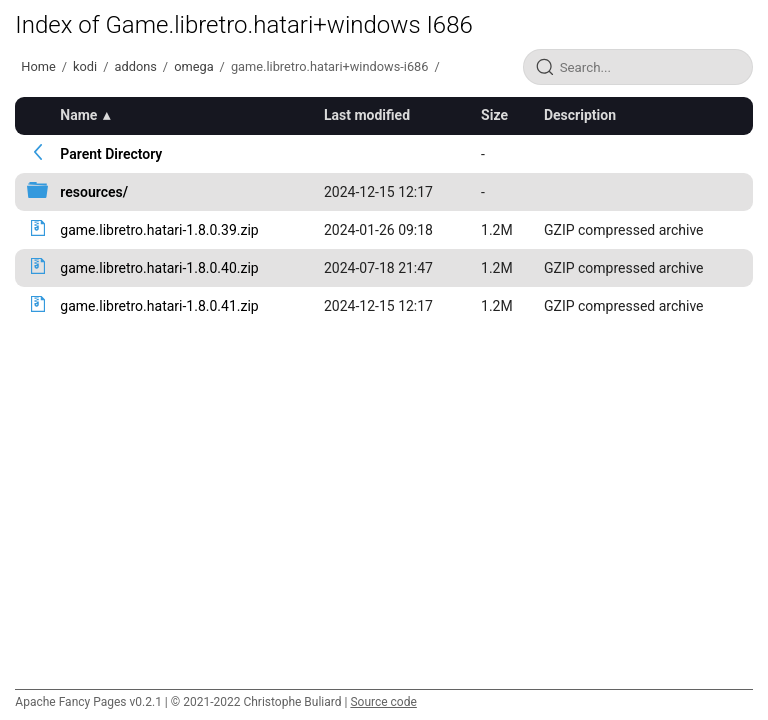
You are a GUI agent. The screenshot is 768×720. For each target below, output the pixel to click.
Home (38, 66)
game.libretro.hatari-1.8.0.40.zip (159, 268)
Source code (383, 702)
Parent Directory (111, 154)
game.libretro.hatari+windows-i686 (330, 66)
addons (135, 66)
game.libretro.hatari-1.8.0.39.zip (159, 230)
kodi (85, 66)
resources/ (94, 192)
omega (193, 66)
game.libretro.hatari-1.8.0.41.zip (159, 306)
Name (78, 115)
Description (580, 115)
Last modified (367, 115)
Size (494, 115)
